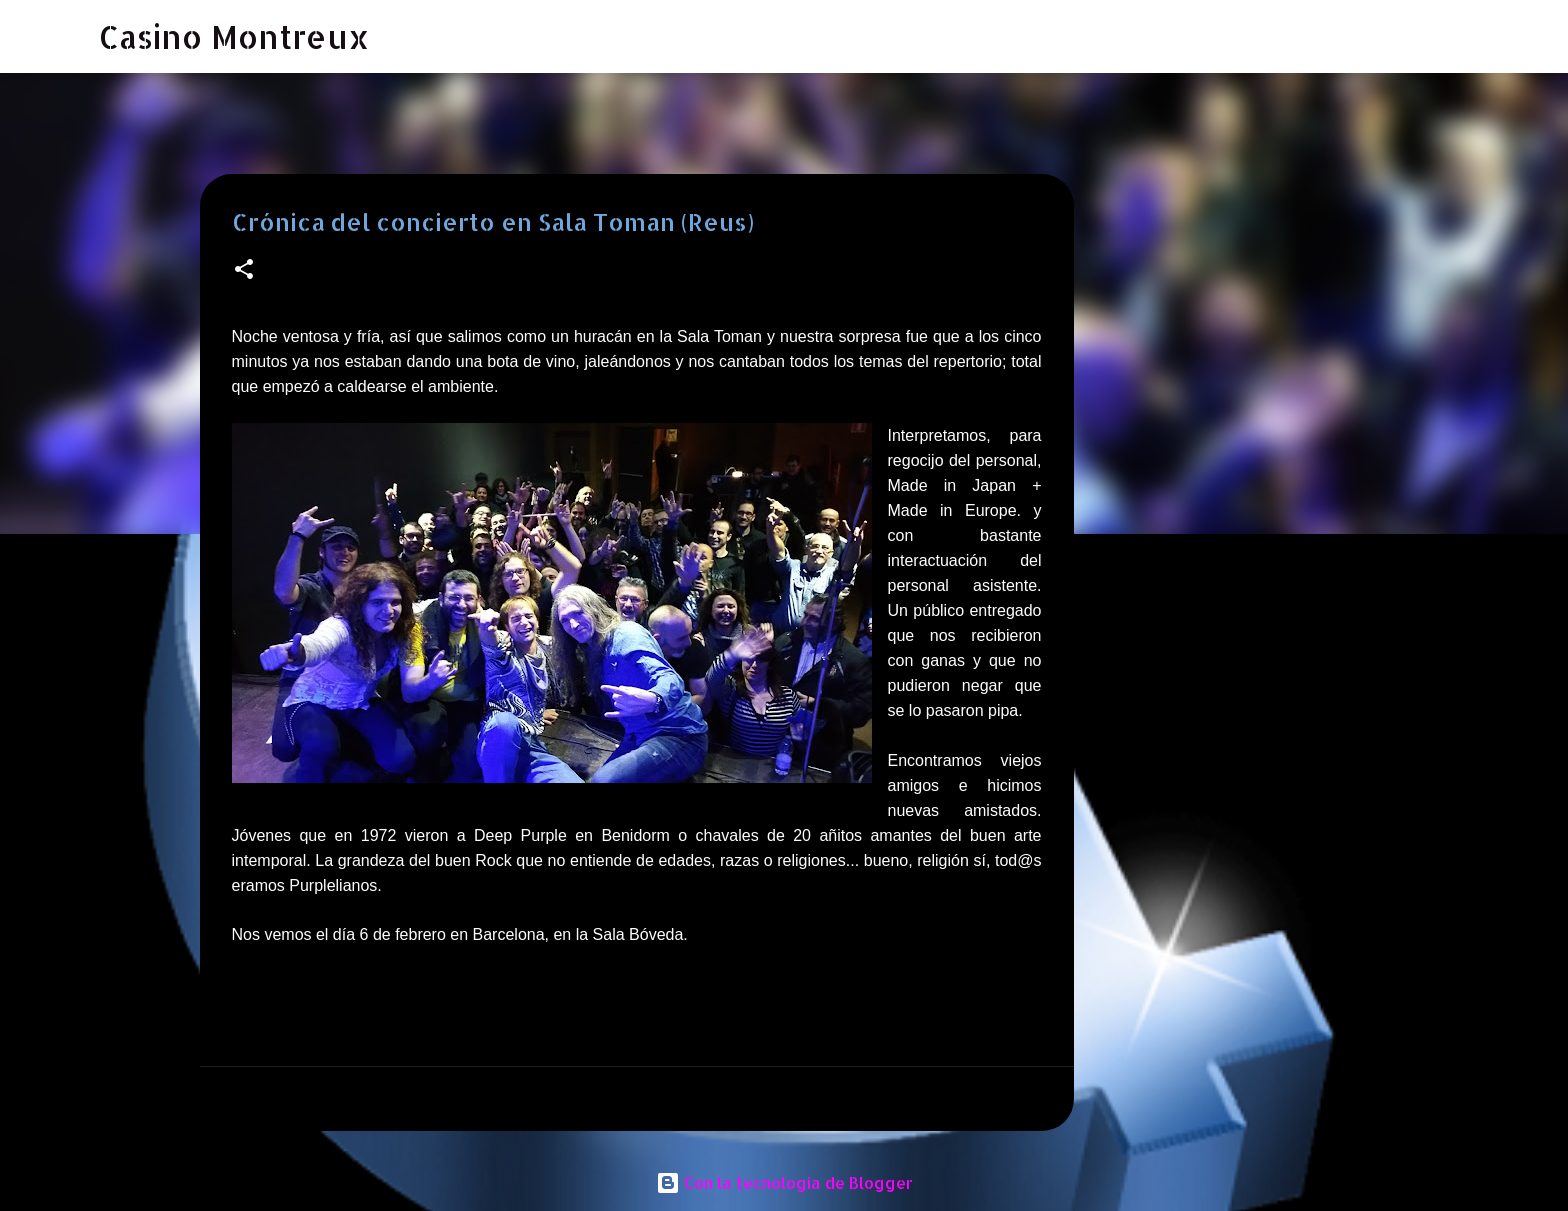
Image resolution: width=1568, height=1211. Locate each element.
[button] (244, 270)
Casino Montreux (234, 36)
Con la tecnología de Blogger (784, 1182)
